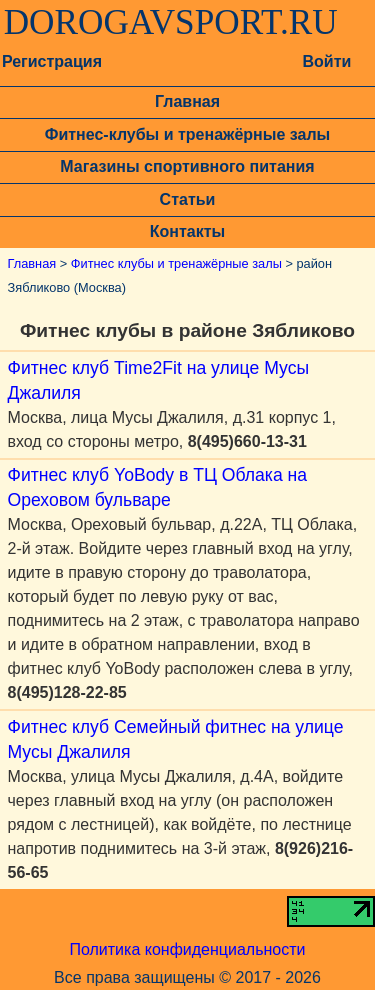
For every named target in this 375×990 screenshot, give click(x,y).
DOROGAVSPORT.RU (171, 23)
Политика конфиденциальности (187, 949)
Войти (326, 61)
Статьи (188, 199)
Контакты (187, 231)
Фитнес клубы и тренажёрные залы (176, 263)
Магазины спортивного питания (187, 166)
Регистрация (52, 61)
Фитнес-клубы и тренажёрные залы (187, 134)
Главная (187, 101)
